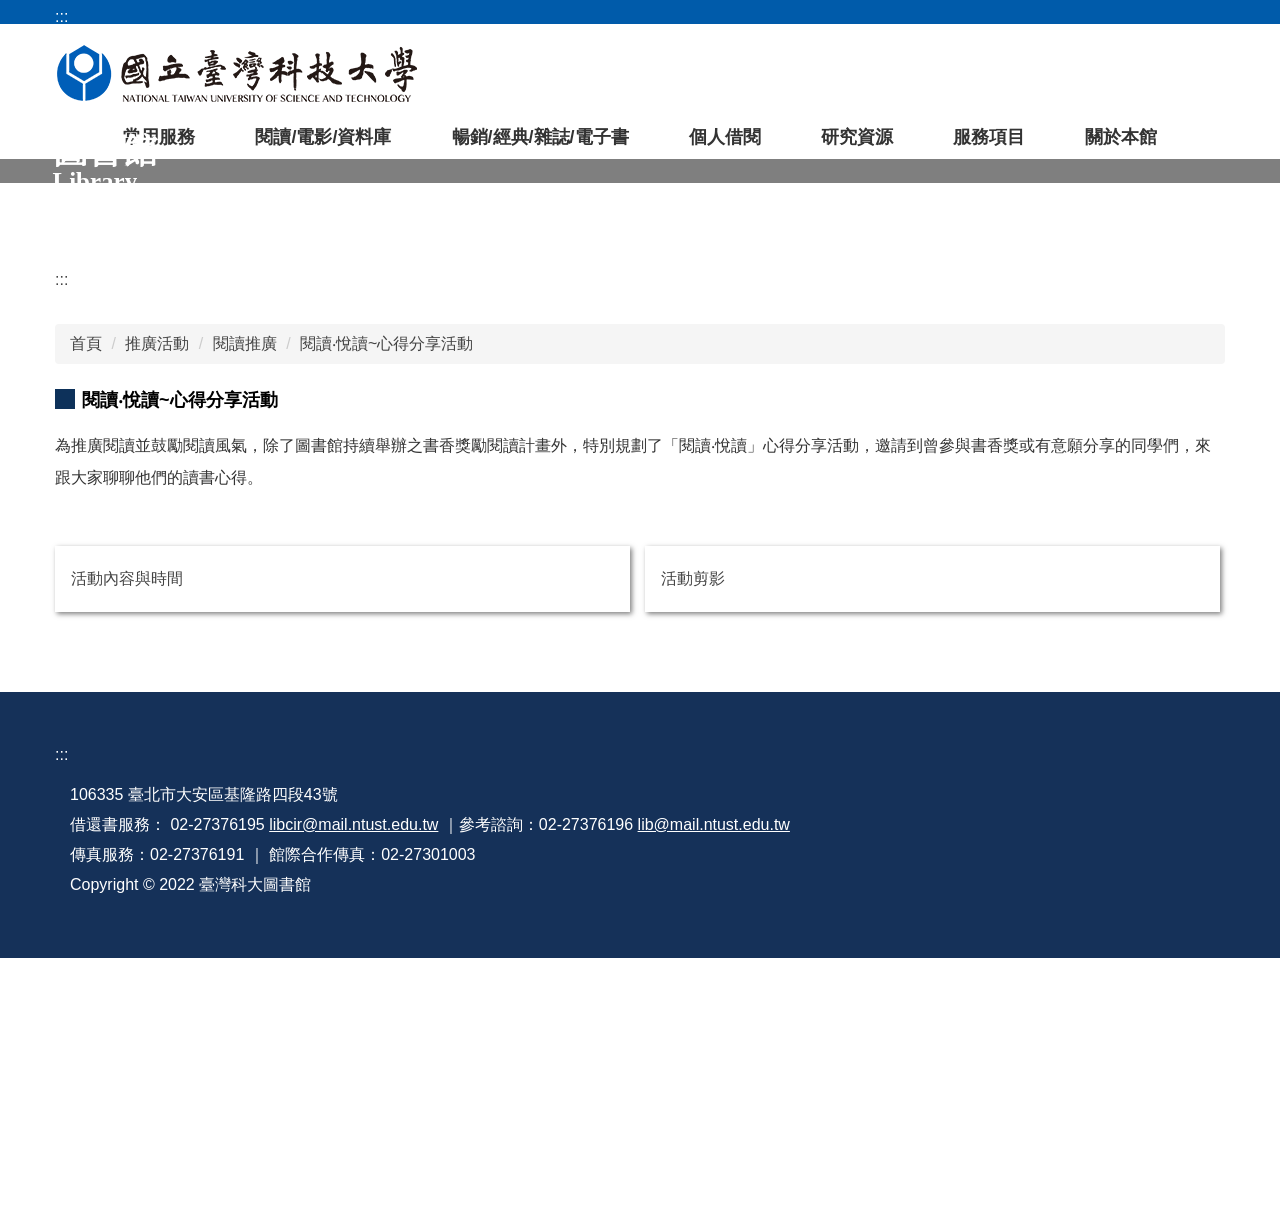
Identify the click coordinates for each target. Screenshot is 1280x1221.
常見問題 (1037, 16)
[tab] (97, 188)
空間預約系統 (575, 80)
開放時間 (1123, 16)
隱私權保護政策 (1091, 1111)
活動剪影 (693, 835)
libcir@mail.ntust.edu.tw (353, 1081)
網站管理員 (890, 1141)
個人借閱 (725, 147)
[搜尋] (1121, 81)
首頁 (86, 592)
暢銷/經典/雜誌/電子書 (540, 147)
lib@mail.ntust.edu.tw (714, 1081)
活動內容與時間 (127, 835)
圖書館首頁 (753, 16)
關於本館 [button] (1121, 147)
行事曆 (874, 1051)
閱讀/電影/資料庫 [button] (323, 147)
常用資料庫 (676, 80)
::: (61, 512)
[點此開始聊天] (1221, 1162)
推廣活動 (157, 592)
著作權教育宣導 (906, 1081)
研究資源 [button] (857, 147)
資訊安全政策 (1083, 1081)
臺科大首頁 (856, 16)
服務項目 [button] (989, 147)
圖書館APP (909, 80)
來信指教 (1067, 1051)
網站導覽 (950, 16)
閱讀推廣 (245, 592)
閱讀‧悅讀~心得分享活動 (386, 592)
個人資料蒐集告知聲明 (930, 1111)
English (1203, 16)
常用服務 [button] (159, 147)
